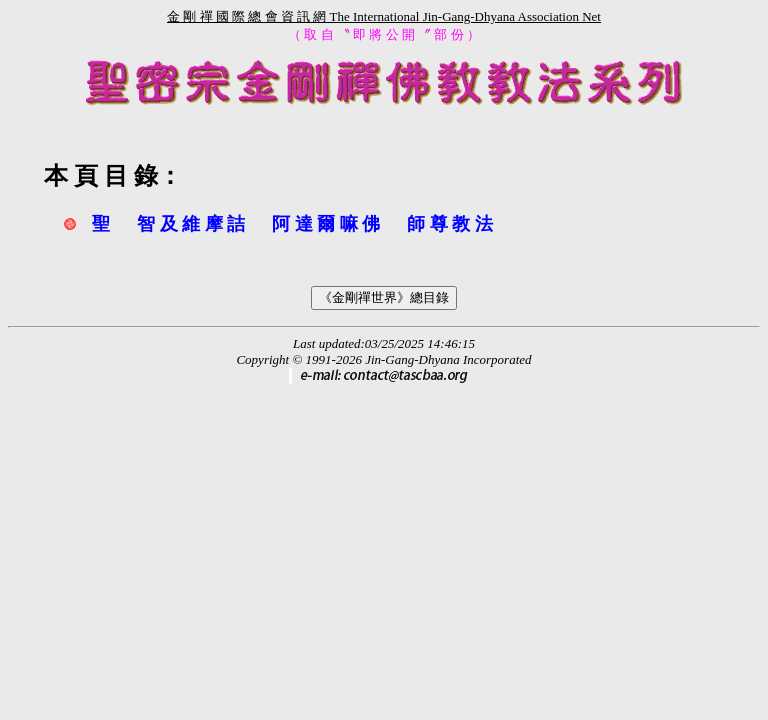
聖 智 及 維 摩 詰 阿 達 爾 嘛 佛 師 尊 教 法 (292, 224)
